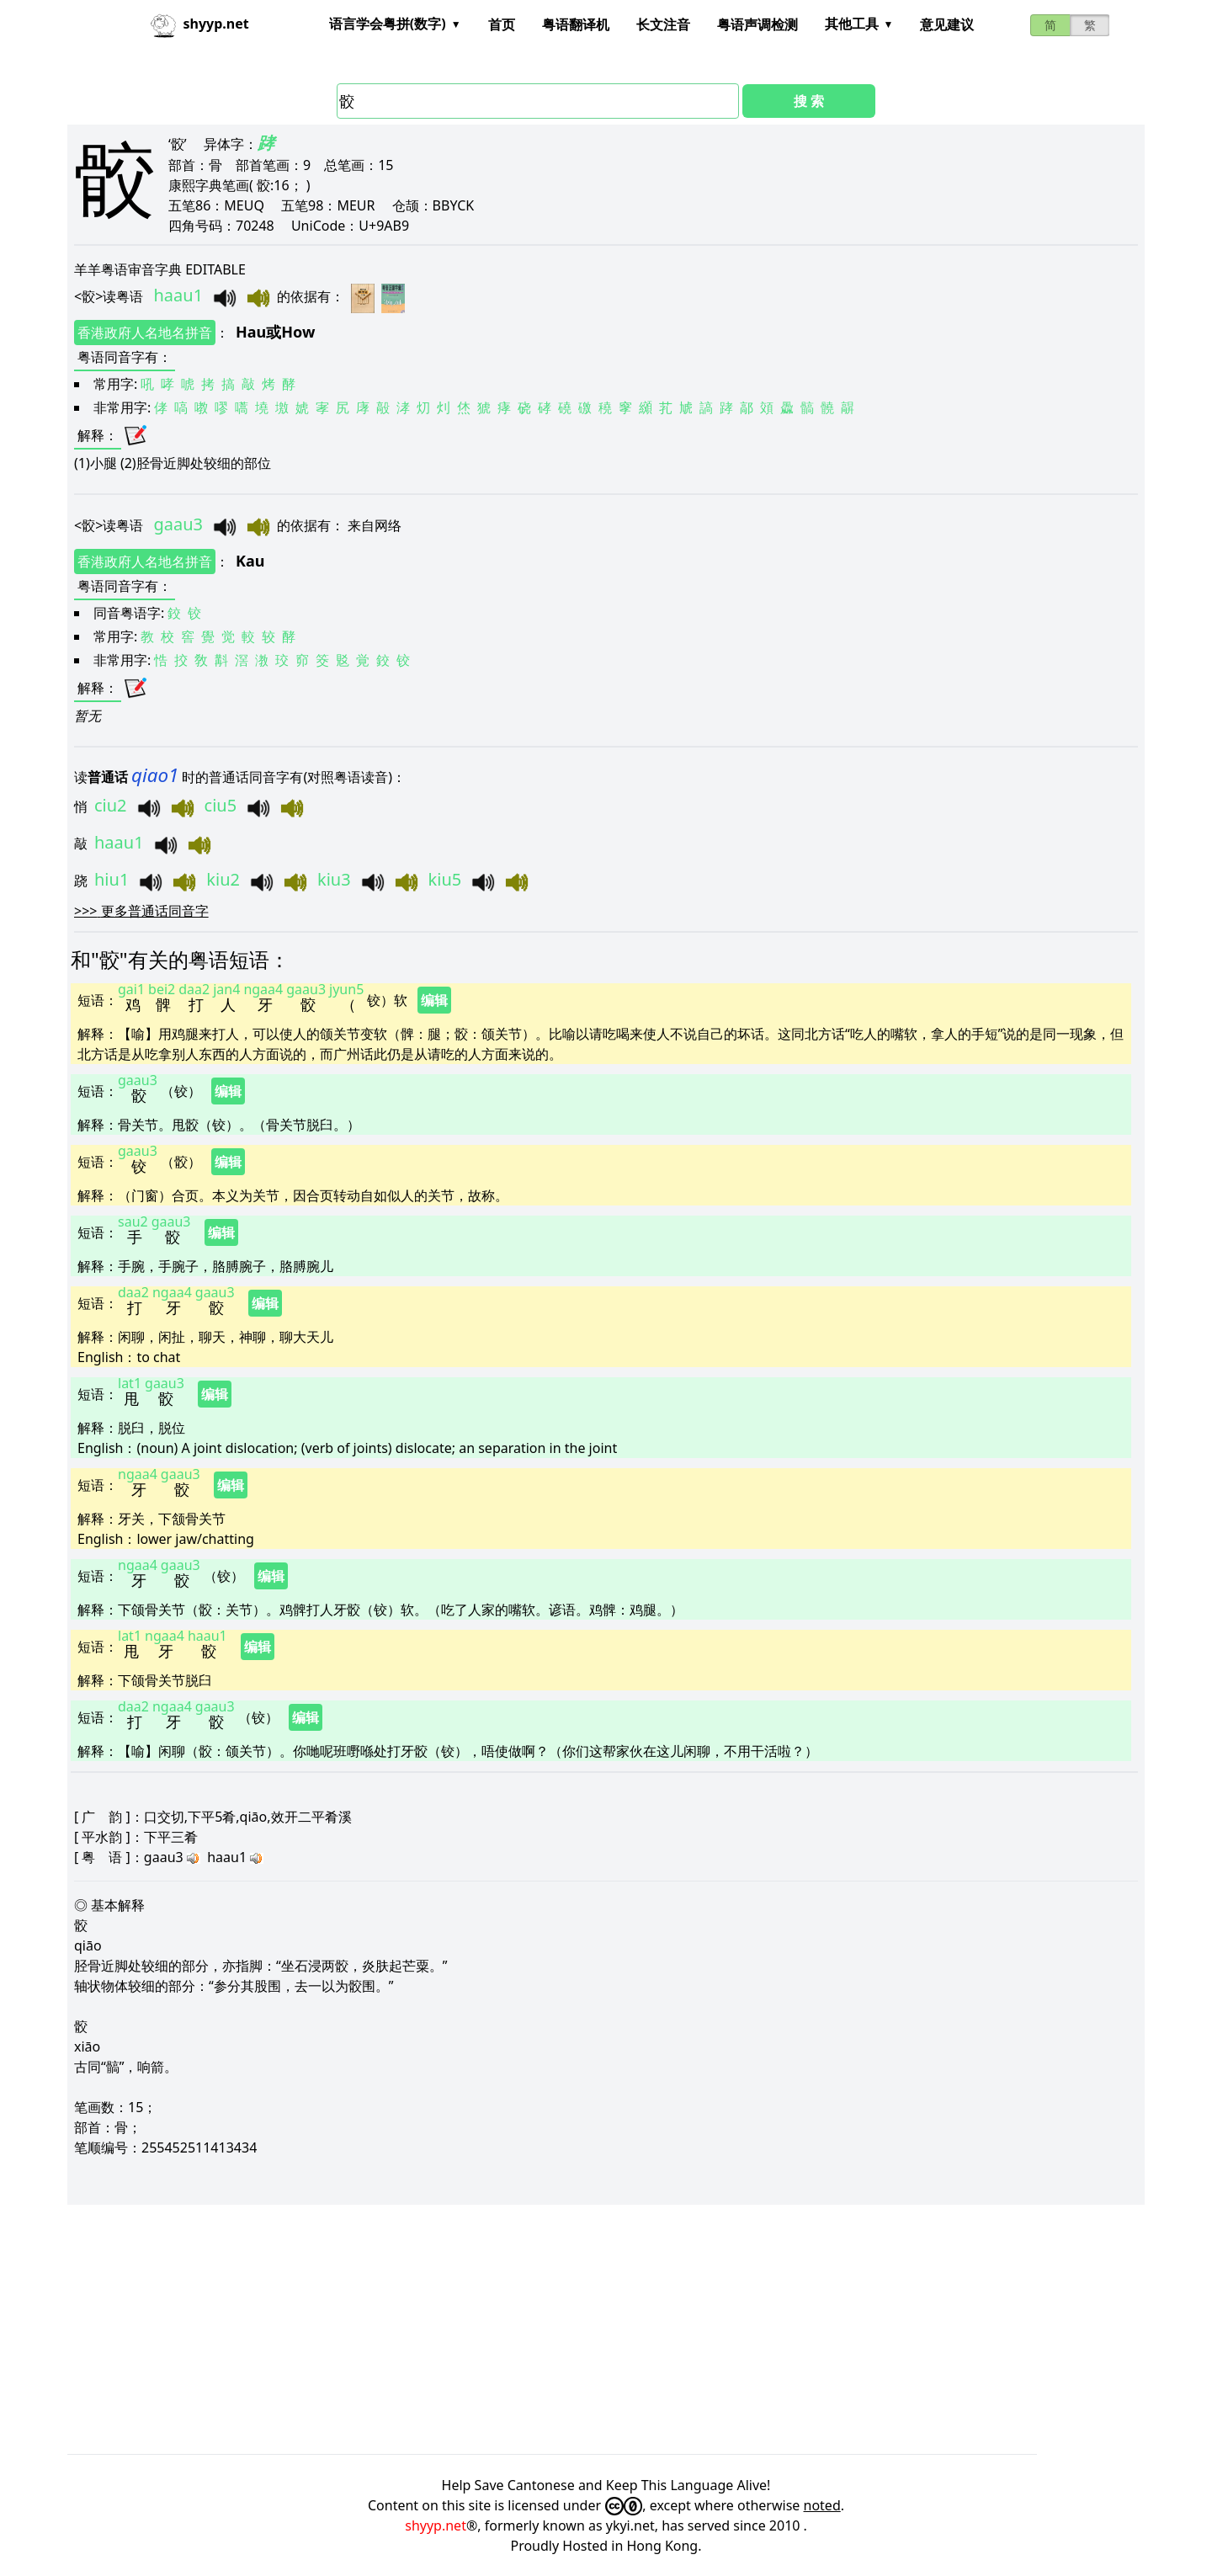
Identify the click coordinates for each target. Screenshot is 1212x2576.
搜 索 (809, 101)
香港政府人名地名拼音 (144, 332)
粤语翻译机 (575, 24)
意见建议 (947, 24)
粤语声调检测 (757, 24)
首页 (501, 24)
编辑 (434, 1000)
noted (822, 2505)
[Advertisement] (572, 2329)
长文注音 (663, 24)
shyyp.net (435, 2525)
